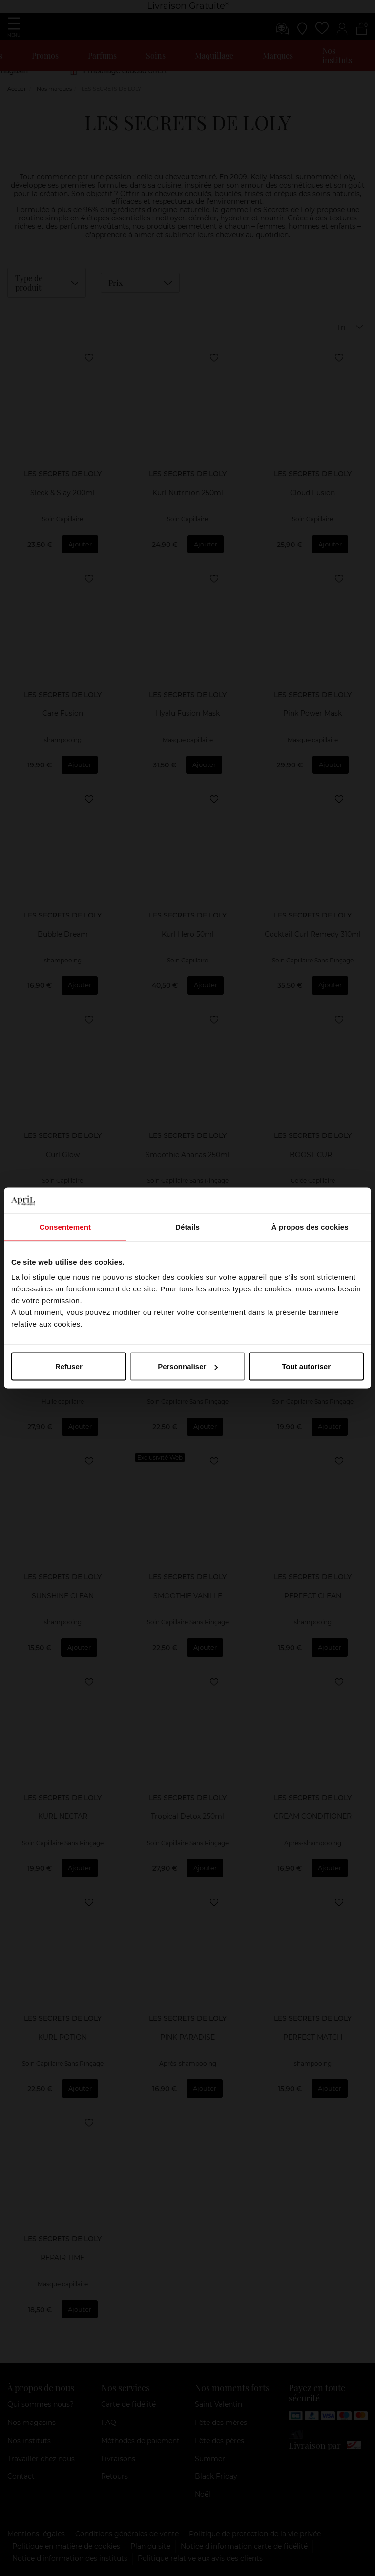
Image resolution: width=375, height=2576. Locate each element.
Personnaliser (188, 1366)
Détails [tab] (187, 1227)
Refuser (69, 1366)
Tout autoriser (306, 1366)
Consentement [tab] (65, 1227)
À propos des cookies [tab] (310, 1227)
